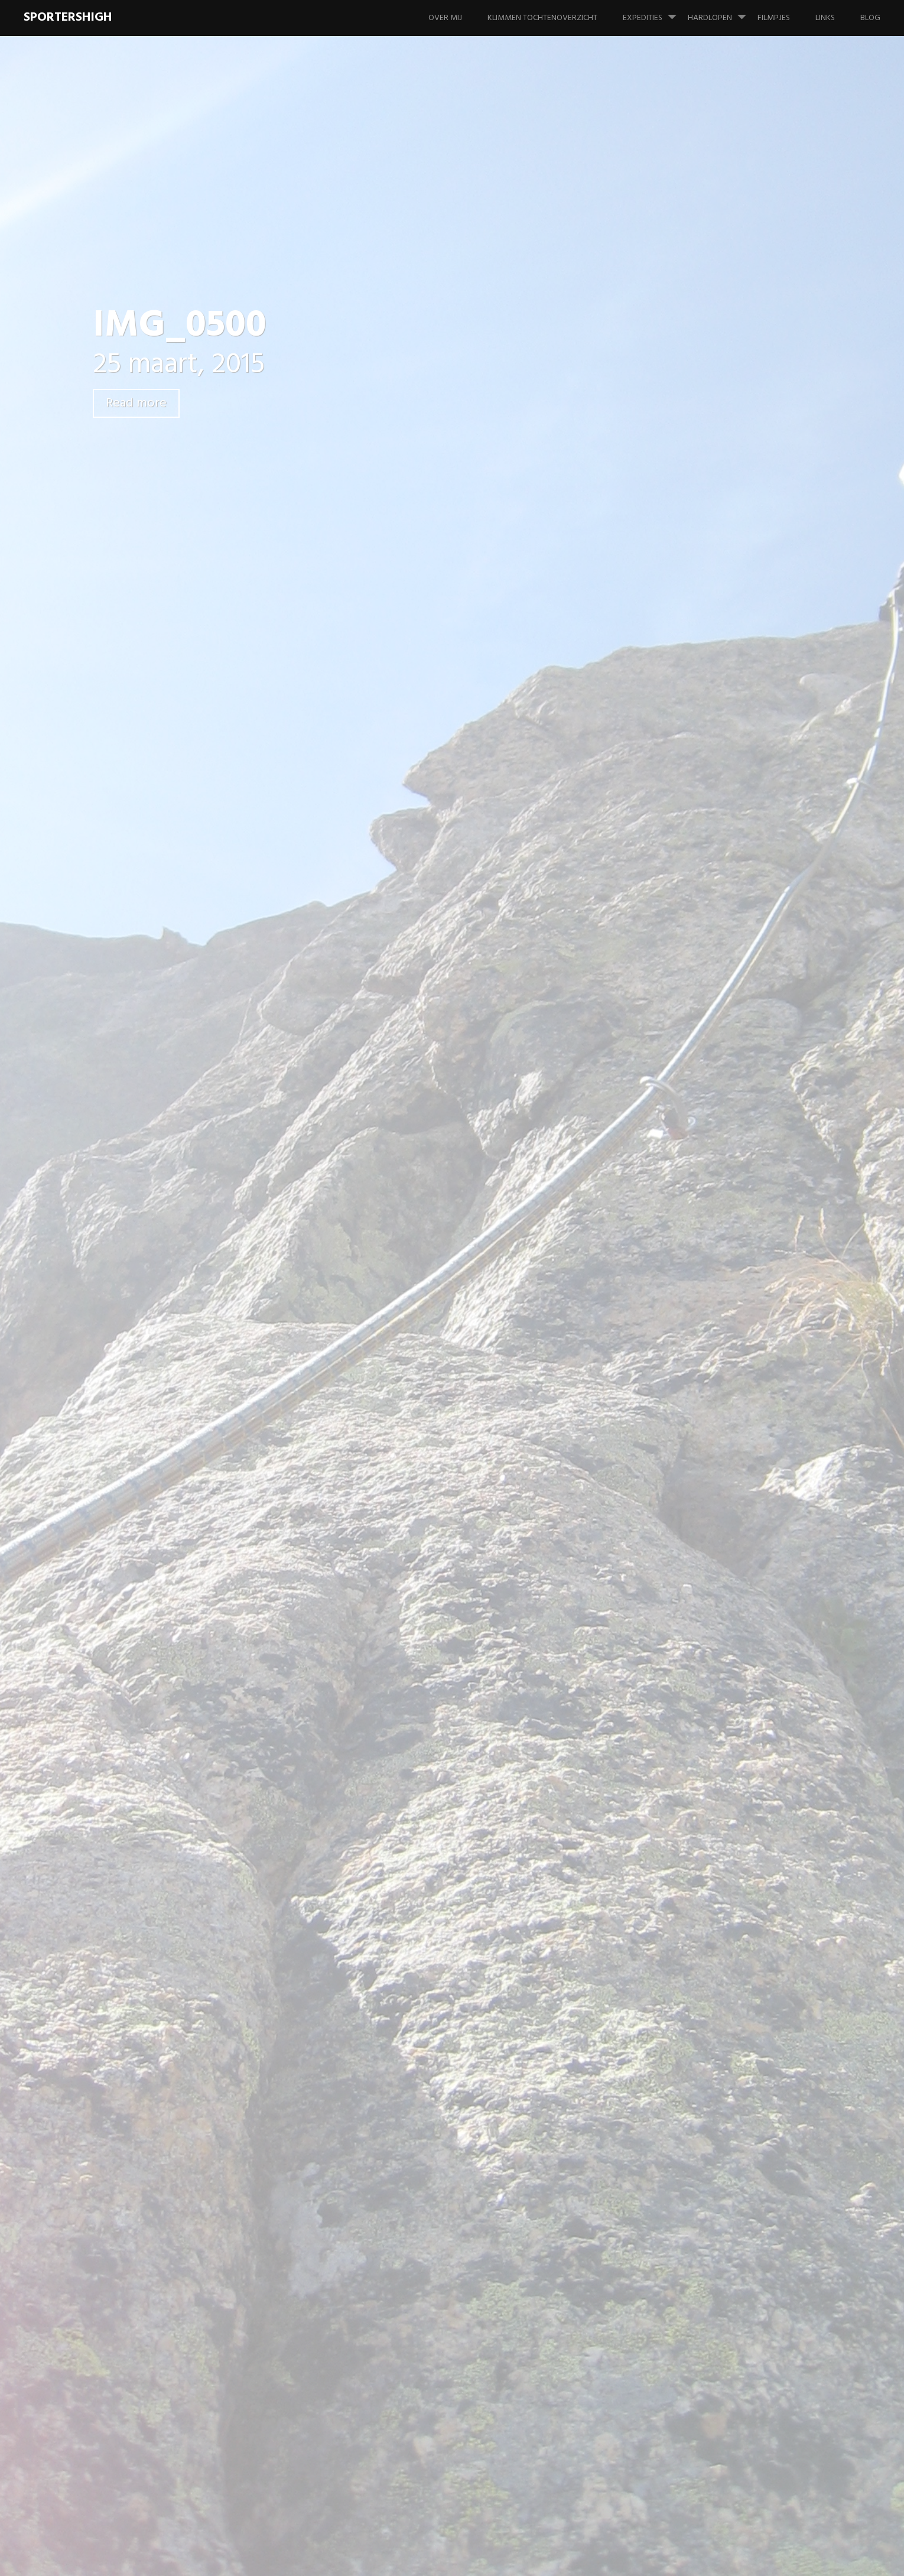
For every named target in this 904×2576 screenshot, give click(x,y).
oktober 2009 (701, 2110)
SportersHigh (68, 17)
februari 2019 (699, 1287)
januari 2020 (698, 1262)
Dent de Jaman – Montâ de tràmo (727, 533)
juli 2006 (690, 2183)
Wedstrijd (705, 974)
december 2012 (703, 1771)
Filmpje (687, 829)
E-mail (262, 1381)
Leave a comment (168, 445)
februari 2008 (700, 2135)
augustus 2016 (701, 1408)
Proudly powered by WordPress (689, 2558)
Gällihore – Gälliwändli (718, 478)
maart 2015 (695, 1505)
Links (825, 18)
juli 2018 (689, 1335)
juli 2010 (689, 1941)
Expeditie (692, 804)
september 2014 (705, 1529)
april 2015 (692, 1480)
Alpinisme (692, 780)
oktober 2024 (701, 1165)
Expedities (654, 12)
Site (254, 1412)
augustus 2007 (702, 2159)
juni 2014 (690, 1553)
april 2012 (692, 1868)
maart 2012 (695, 1892)
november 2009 (704, 2086)
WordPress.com (851, 2558)
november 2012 (703, 1795)
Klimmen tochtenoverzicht (542, 18)
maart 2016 (695, 1432)
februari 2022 (700, 1214)
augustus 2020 (702, 1238)
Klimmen (690, 1047)
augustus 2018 (702, 1311)
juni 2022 (691, 1190)
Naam (262, 1351)
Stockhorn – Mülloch (714, 502)
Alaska (686, 756)
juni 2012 (690, 1844)
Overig (686, 1095)
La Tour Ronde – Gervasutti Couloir (728, 606)
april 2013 (692, 1723)
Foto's (686, 853)
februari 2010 (699, 2062)
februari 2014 (699, 1602)
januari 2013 (697, 1747)
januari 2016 (697, 1456)
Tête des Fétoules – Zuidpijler (720, 2260)
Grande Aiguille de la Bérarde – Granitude (714, 680)
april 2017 (692, 1384)
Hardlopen (722, 12)
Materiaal (692, 1071)
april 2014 (693, 1577)
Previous (270, 973)
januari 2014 (697, 1626)
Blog (870, 18)
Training (701, 950)
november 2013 (703, 1674)
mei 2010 (690, 1989)
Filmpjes (773, 18)
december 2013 (703, 1650)
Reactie (265, 1205)
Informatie (694, 1022)
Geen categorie (703, 877)
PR (690, 926)
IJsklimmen (694, 998)
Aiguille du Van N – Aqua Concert (722, 570)
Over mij (445, 18)
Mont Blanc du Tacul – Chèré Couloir (730, 643)
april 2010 (693, 2013)
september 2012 (705, 1820)
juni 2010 (690, 1965)
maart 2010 (695, 2038)
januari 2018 (697, 1359)
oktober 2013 (700, 1699)
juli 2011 (688, 1917)
